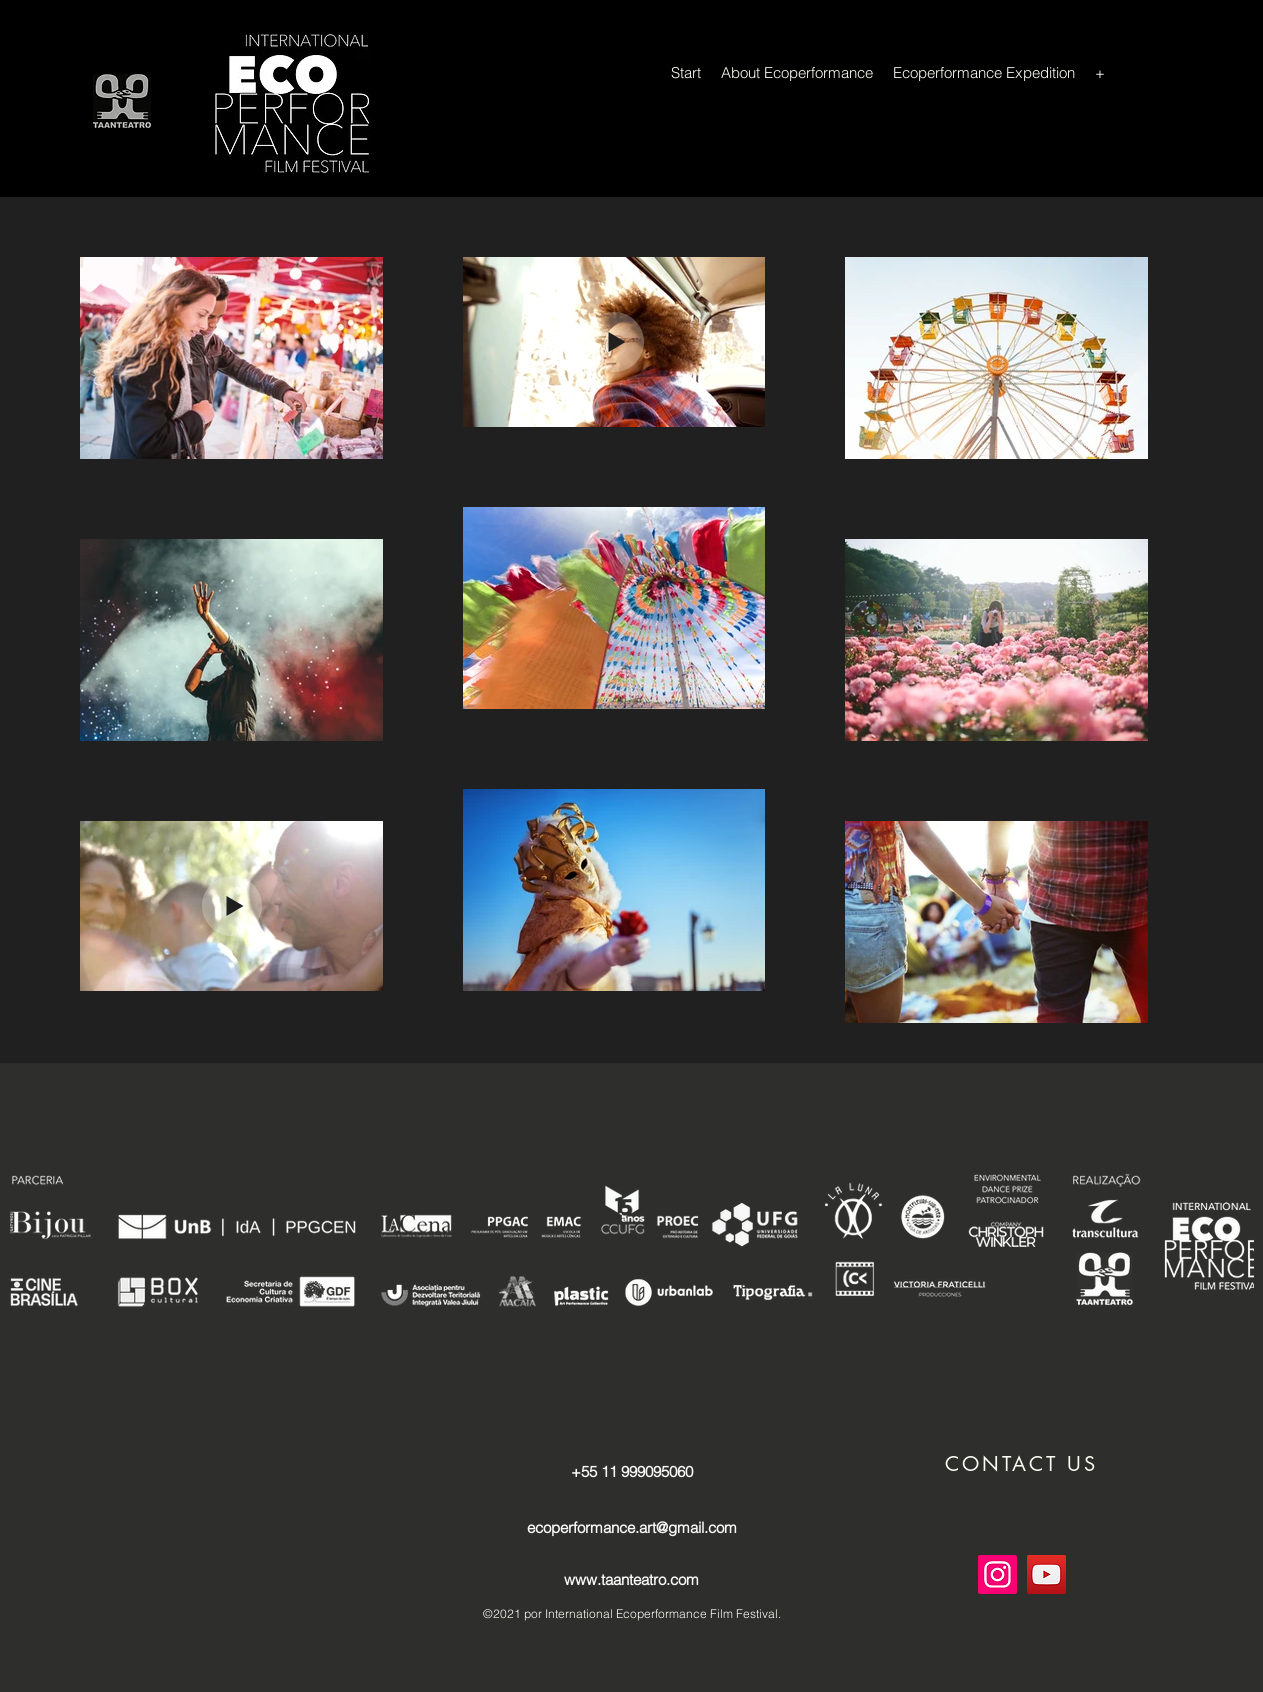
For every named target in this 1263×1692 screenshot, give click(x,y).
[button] (1021, 1464)
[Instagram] (997, 1574)
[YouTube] (1046, 1574)
